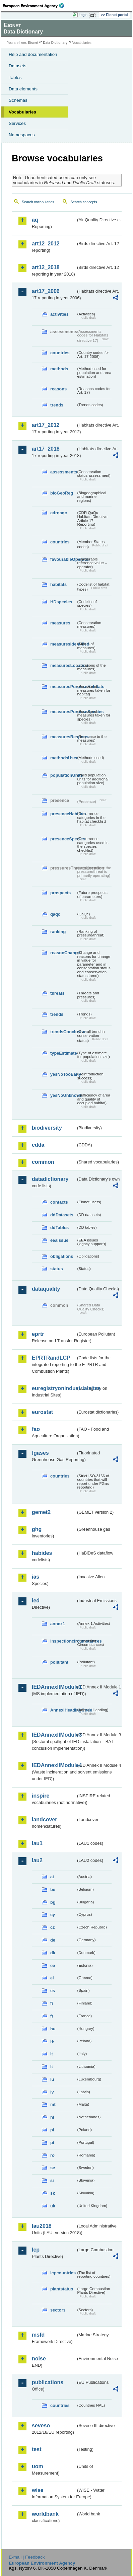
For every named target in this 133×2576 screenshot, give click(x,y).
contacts (59, 1202)
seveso (41, 2425)
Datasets (17, 65)
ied (36, 1600)
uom (37, 2466)
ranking (58, 931)
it (51, 2053)
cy (52, 1914)
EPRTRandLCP (51, 1358)
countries (60, 352)
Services (17, 123)
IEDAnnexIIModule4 (54, 1765)
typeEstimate (63, 1053)
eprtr (38, 1334)
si (52, 2180)
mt (53, 2104)
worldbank (45, 2514)
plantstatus (61, 2288)
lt (51, 2066)
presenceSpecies (63, 838)
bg (53, 1902)
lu (52, 2079)
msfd (38, 2335)
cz (52, 1927)
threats (57, 993)
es (52, 1990)
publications (47, 2382)
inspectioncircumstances (63, 1641)
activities (59, 314)
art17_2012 (46, 425)
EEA (35, 5)
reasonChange (63, 952)
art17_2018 (46, 449)
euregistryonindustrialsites (54, 1388)
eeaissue (59, 1240)
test (36, 2449)
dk (52, 1952)
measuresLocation (63, 665)
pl (52, 2129)
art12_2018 (46, 267)
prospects (60, 892)
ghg (37, 1529)
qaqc (55, 914)
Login (83, 15)
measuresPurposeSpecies (63, 711)
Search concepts (83, 202)
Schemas (18, 100)
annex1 (57, 1623)
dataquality (46, 1289)
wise (38, 2490)
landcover (44, 1819)
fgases (40, 1453)
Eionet (33, 43)
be (52, 1889)
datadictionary (50, 1179)
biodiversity (47, 1128)
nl (52, 2117)
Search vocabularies (38, 202)
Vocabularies (22, 112)
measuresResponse (63, 736)
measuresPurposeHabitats (63, 686)
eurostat (42, 1412)
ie (52, 2041)
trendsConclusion (63, 1031)
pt (52, 2142)
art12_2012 (46, 243)
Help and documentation (33, 54)
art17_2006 (46, 291)
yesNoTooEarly (63, 1074)
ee (52, 1965)
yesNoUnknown (63, 1095)
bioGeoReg (61, 493)
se (52, 2167)
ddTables (59, 1227)
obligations (61, 1256)
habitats (58, 584)
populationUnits (63, 775)
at (52, 1876)
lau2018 (42, 2226)
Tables (15, 77)
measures (60, 622)
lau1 (37, 1843)
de (52, 1940)
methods (59, 368)
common (43, 1162)
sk (52, 2193)
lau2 (37, 1860)
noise (39, 2358)
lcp (36, 2250)
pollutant (59, 1662)
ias (35, 1577)
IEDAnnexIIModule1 (54, 1687)
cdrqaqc (58, 512)
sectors (58, 2310)
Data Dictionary (55, 43)
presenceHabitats (63, 813)
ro (52, 2155)
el (52, 1977)
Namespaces (22, 134)
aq (35, 220)
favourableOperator (63, 559)
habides (42, 1553)
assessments (63, 471)
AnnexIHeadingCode (63, 1710)
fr (51, 2016)
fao (36, 1429)
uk (52, 2205)
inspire (40, 1796)
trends (56, 404)
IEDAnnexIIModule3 (54, 1735)
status (56, 1268)
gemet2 (41, 1512)
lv (52, 2092)
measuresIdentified (63, 644)
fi (51, 2003)
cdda (38, 1145)
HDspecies (61, 601)
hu (53, 2028)
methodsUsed (63, 757)
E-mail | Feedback (27, 2557)
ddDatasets (61, 1214)
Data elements (23, 88)
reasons (58, 388)
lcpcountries (63, 2272)
